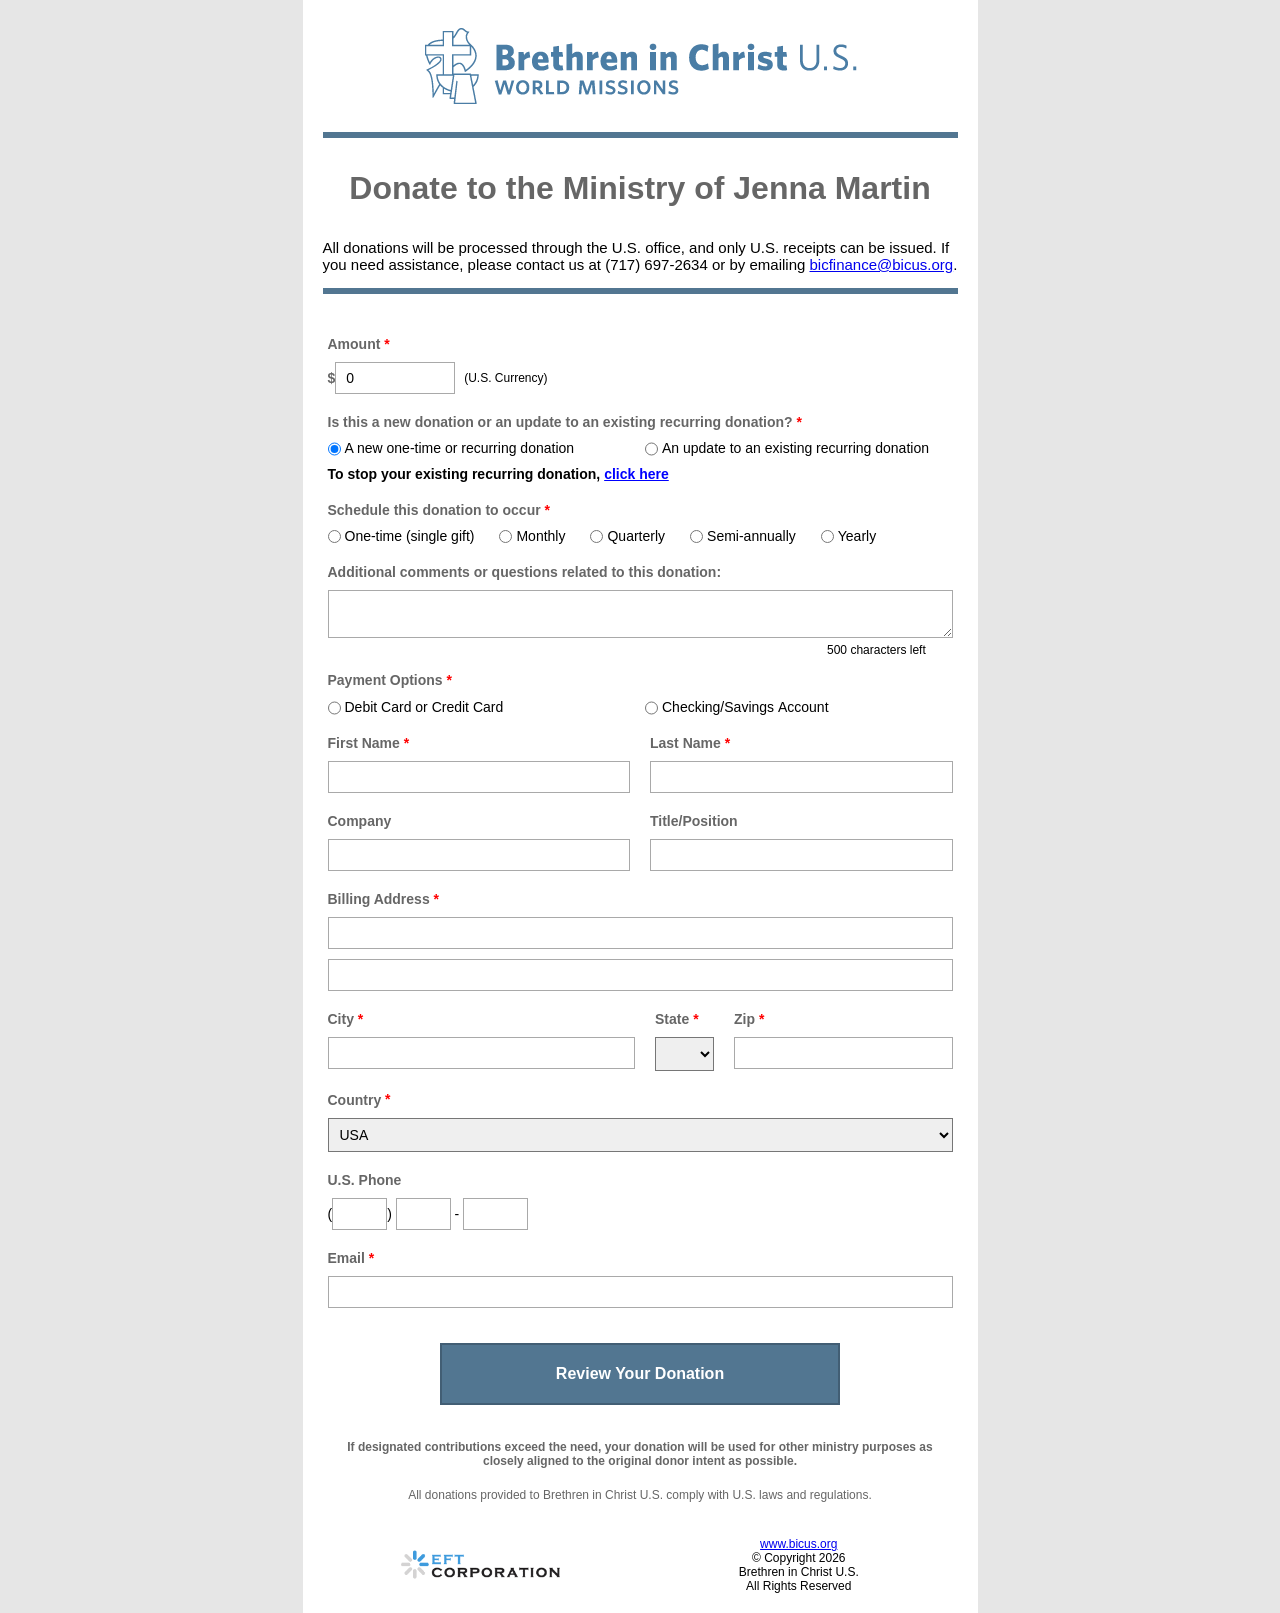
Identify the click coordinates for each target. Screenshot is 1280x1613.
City (346, 1019)
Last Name (690, 743)
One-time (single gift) (401, 536)
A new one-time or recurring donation (451, 448)
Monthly (532, 536)
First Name (369, 743)
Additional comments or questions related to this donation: (525, 572)
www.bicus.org (798, 1544)
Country (355, 1100)
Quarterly (627, 536)
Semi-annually (743, 536)
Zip (749, 1019)
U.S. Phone (365, 1180)
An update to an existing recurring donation (787, 448)
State (677, 1019)
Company (360, 821)
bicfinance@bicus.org (881, 264)
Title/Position (694, 821)
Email (351, 1258)
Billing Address (384, 899)
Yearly (848, 536)
